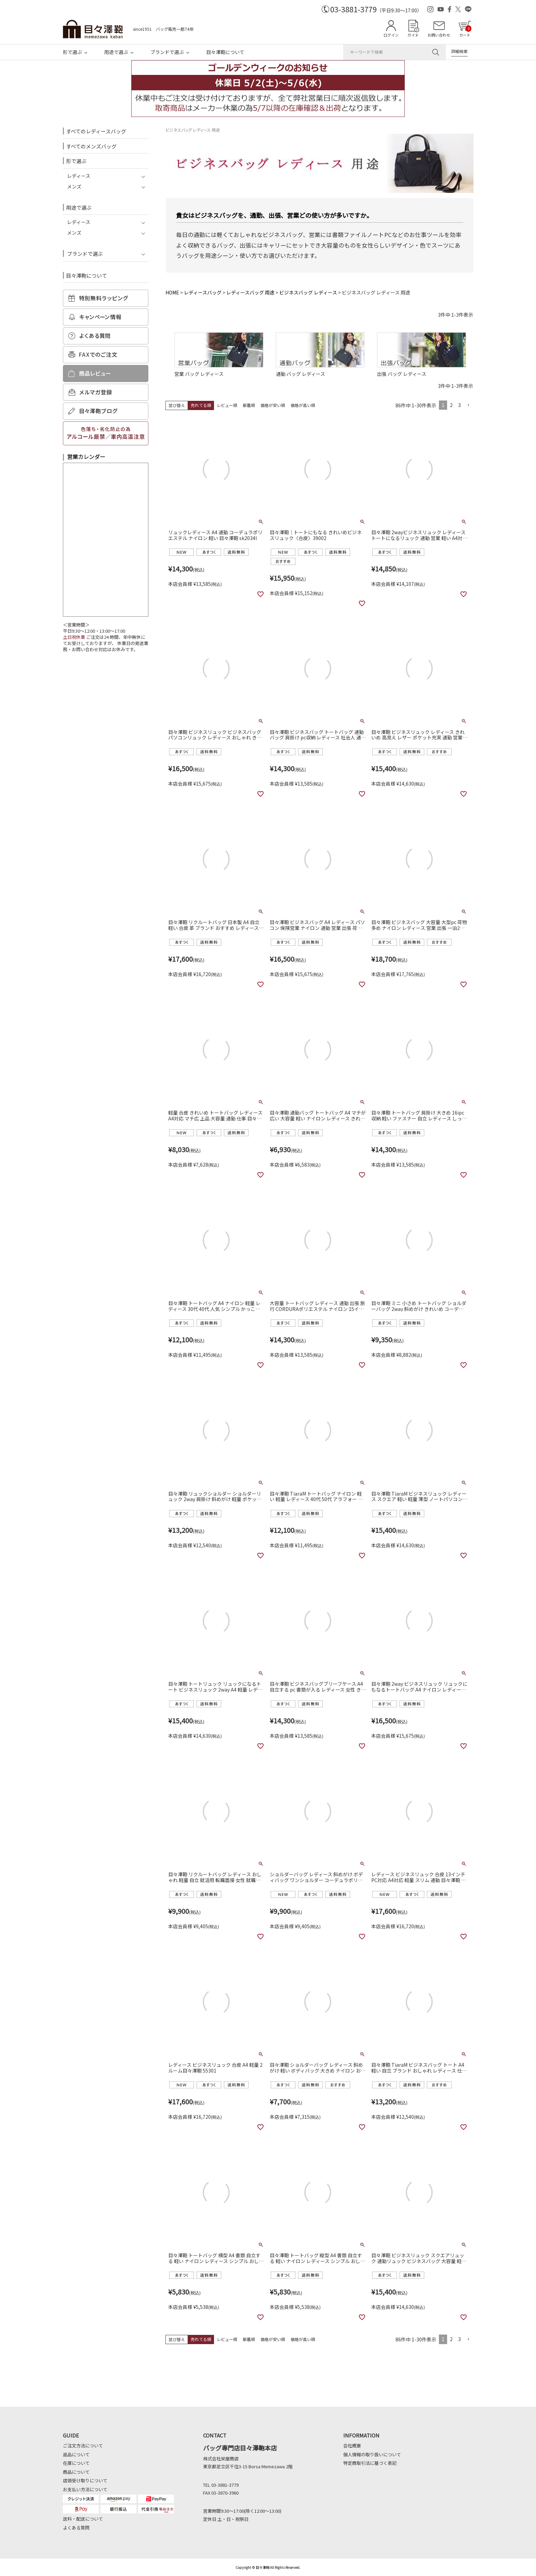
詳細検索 (459, 51)
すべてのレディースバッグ (96, 131)
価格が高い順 (303, 405)
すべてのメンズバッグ (91, 146)
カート (465, 31)
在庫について (76, 2463)
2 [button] (451, 405)
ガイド (413, 35)
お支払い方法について (85, 2489)
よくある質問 (76, 2527)
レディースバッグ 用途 (250, 292)
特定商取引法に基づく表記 (370, 2463)
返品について (76, 2454)
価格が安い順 (272, 405)
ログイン (391, 35)
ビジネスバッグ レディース (308, 292)
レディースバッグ (203, 292)
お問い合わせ (439, 35)
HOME (172, 292)
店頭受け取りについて (85, 2480)
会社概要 (352, 2445)
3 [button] (459, 405)
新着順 (249, 405)
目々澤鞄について (225, 52)
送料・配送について (83, 2518)
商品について (76, 2472)
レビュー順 (227, 405)
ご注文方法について (83, 2445)
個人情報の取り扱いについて (372, 2454)
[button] (468, 405)
